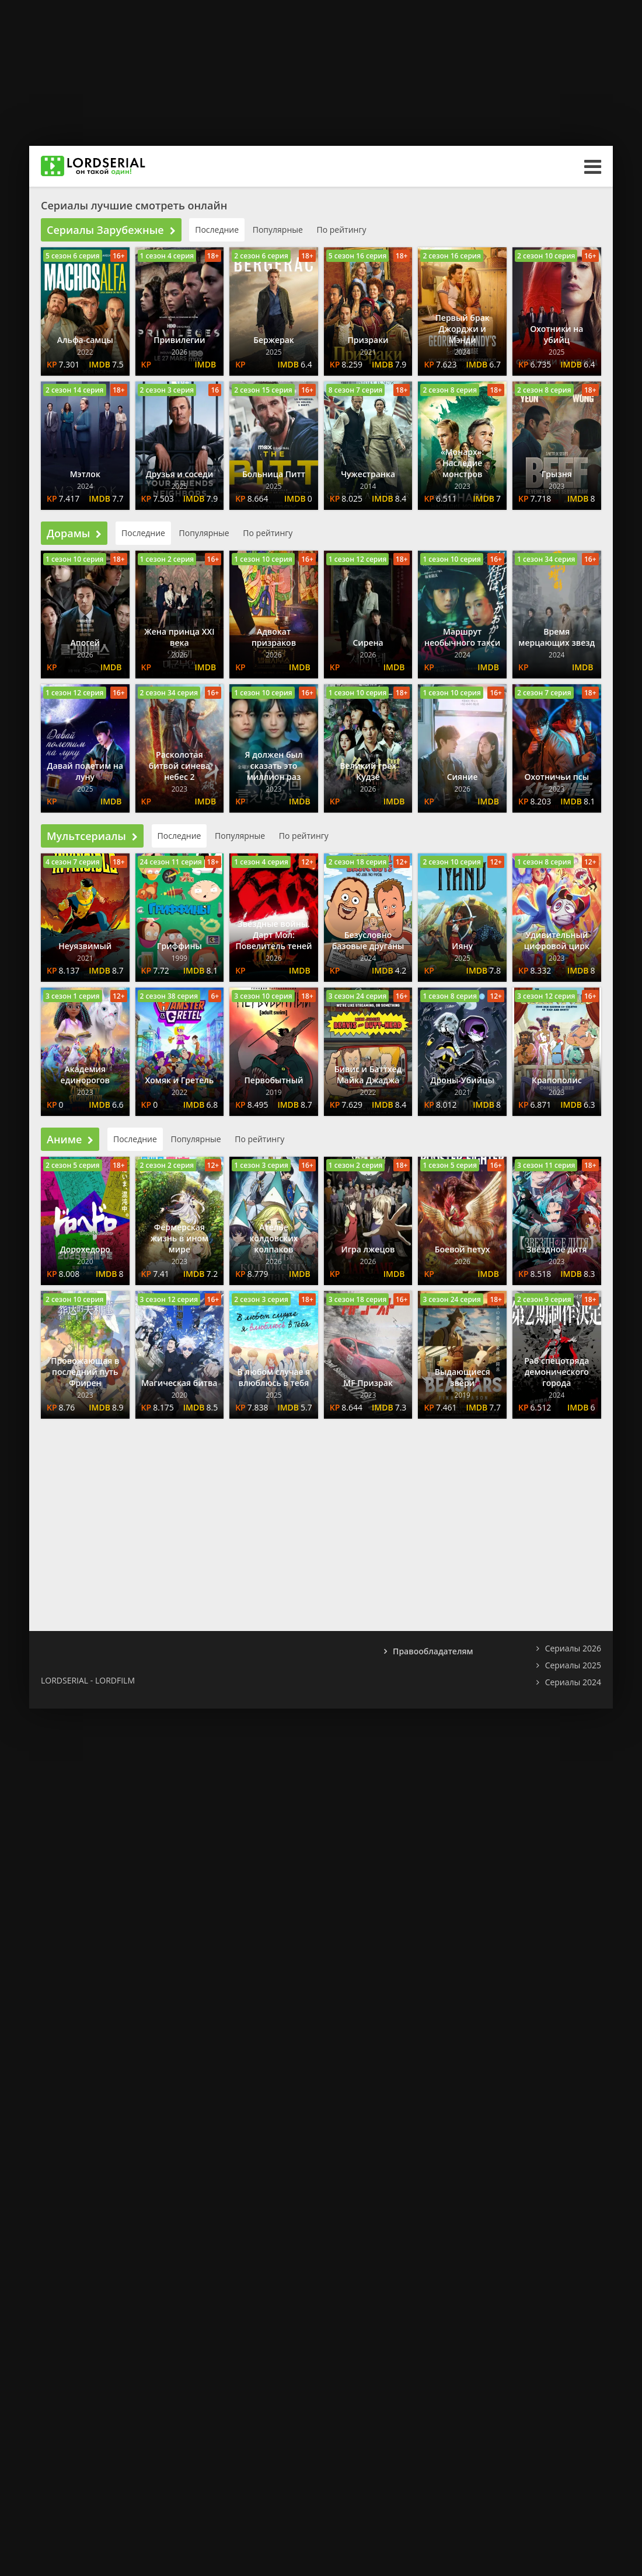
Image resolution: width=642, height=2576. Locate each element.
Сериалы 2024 (573, 1682)
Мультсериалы (92, 836)
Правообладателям (433, 1651)
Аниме (70, 1139)
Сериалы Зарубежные (111, 230)
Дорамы (74, 533)
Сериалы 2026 (573, 1648)
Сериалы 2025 (573, 1665)
